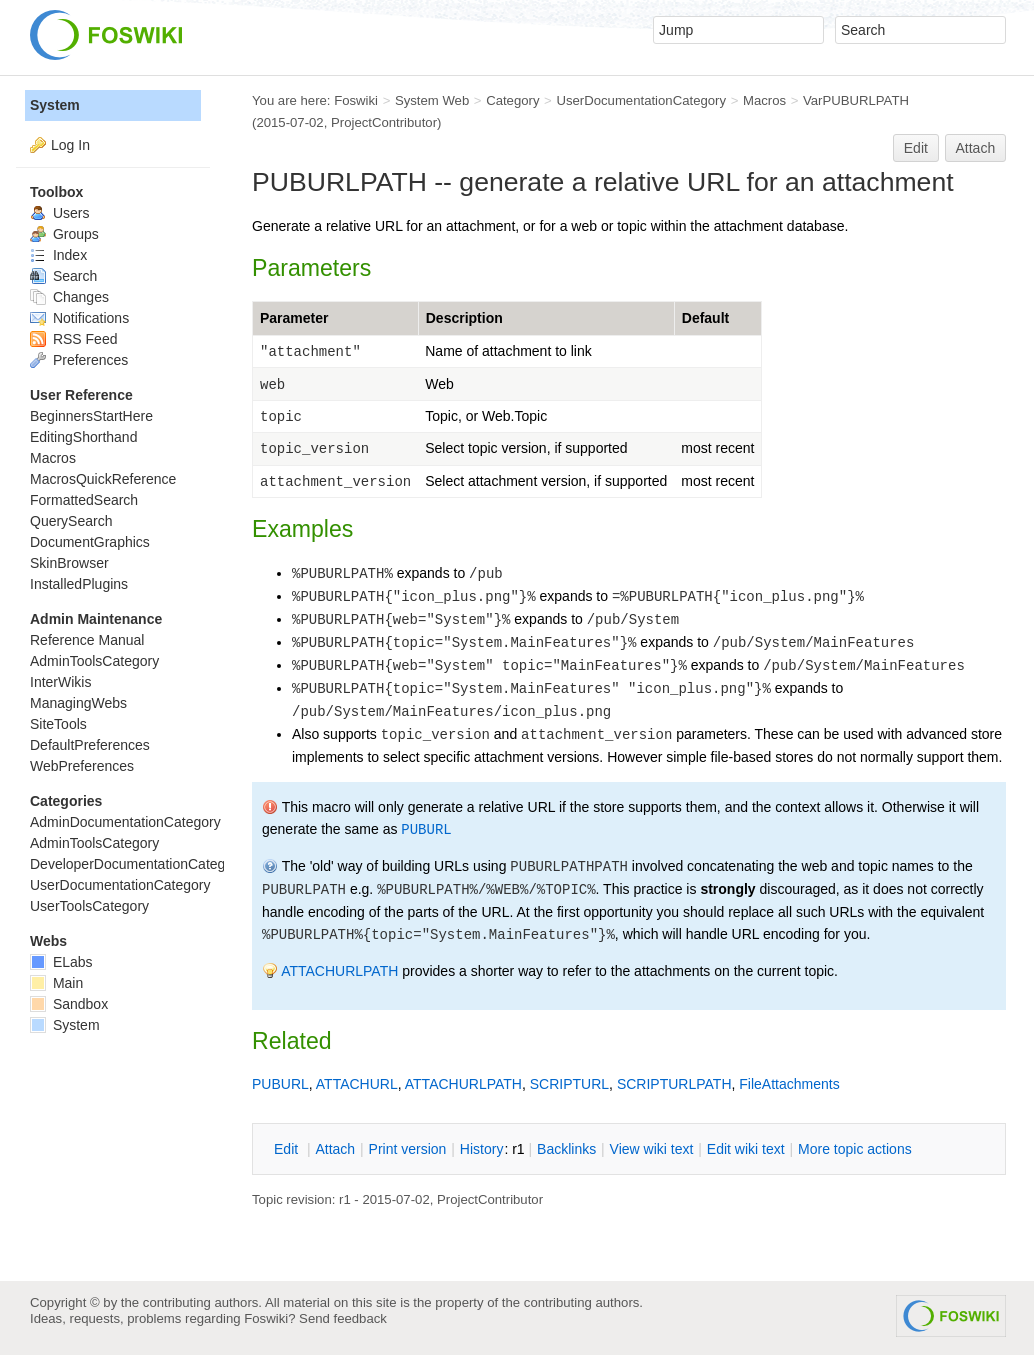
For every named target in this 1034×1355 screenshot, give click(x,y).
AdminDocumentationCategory (125, 822)
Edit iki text (746, 1149)
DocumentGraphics (90, 542)
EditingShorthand (83, 437)
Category (512, 100)
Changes (69, 297)
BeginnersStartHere (91, 416)
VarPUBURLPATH (856, 100)
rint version (408, 1149)
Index (58, 255)
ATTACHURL (357, 1084)
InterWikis (60, 682)
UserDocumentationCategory (641, 100)
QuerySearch (71, 521)
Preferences (79, 360)
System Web (432, 100)
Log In (70, 145)
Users (59, 213)
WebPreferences (82, 766)
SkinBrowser (69, 563)
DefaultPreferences (90, 745)
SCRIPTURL (569, 1084)
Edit (916, 148)
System (55, 105)
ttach (335, 1149)
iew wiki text (652, 1149)
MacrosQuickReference (103, 479)
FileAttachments (789, 1084)
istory (482, 1149)
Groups (64, 234)
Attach (976, 148)
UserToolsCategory (89, 906)
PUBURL (426, 830)
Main (56, 983)
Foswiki (356, 100)
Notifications (79, 318)
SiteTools (58, 724)
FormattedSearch (84, 500)
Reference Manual (87, 640)
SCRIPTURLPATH (674, 1084)
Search (63, 276)
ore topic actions (855, 1149)
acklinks (566, 1149)
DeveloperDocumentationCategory (137, 864)
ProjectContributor (384, 122)
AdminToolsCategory (94, 661)
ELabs (61, 962)
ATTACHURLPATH (339, 971)
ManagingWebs (78, 703)
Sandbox (69, 1004)
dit (288, 1149)
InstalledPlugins (79, 584)
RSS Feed (73, 339)
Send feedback (343, 1318)
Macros (764, 100)
